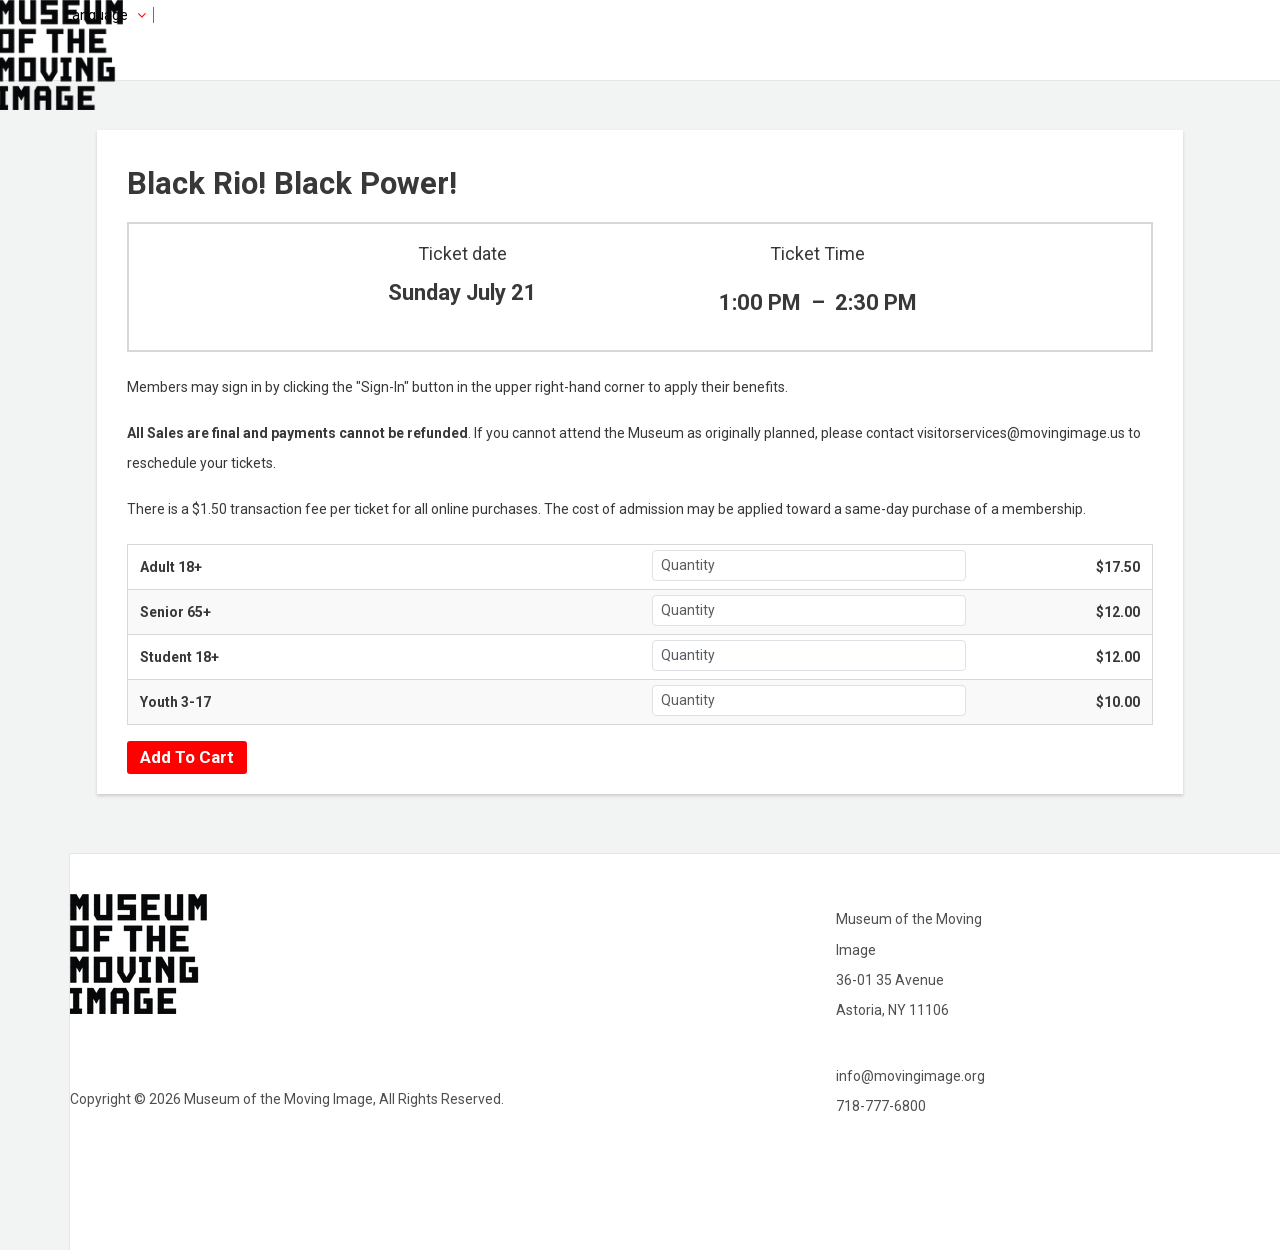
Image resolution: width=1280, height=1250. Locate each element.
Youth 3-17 (175, 702)
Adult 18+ (171, 567)
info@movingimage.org (910, 1076)
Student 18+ (179, 657)
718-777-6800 (881, 1106)
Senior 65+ (175, 612)
